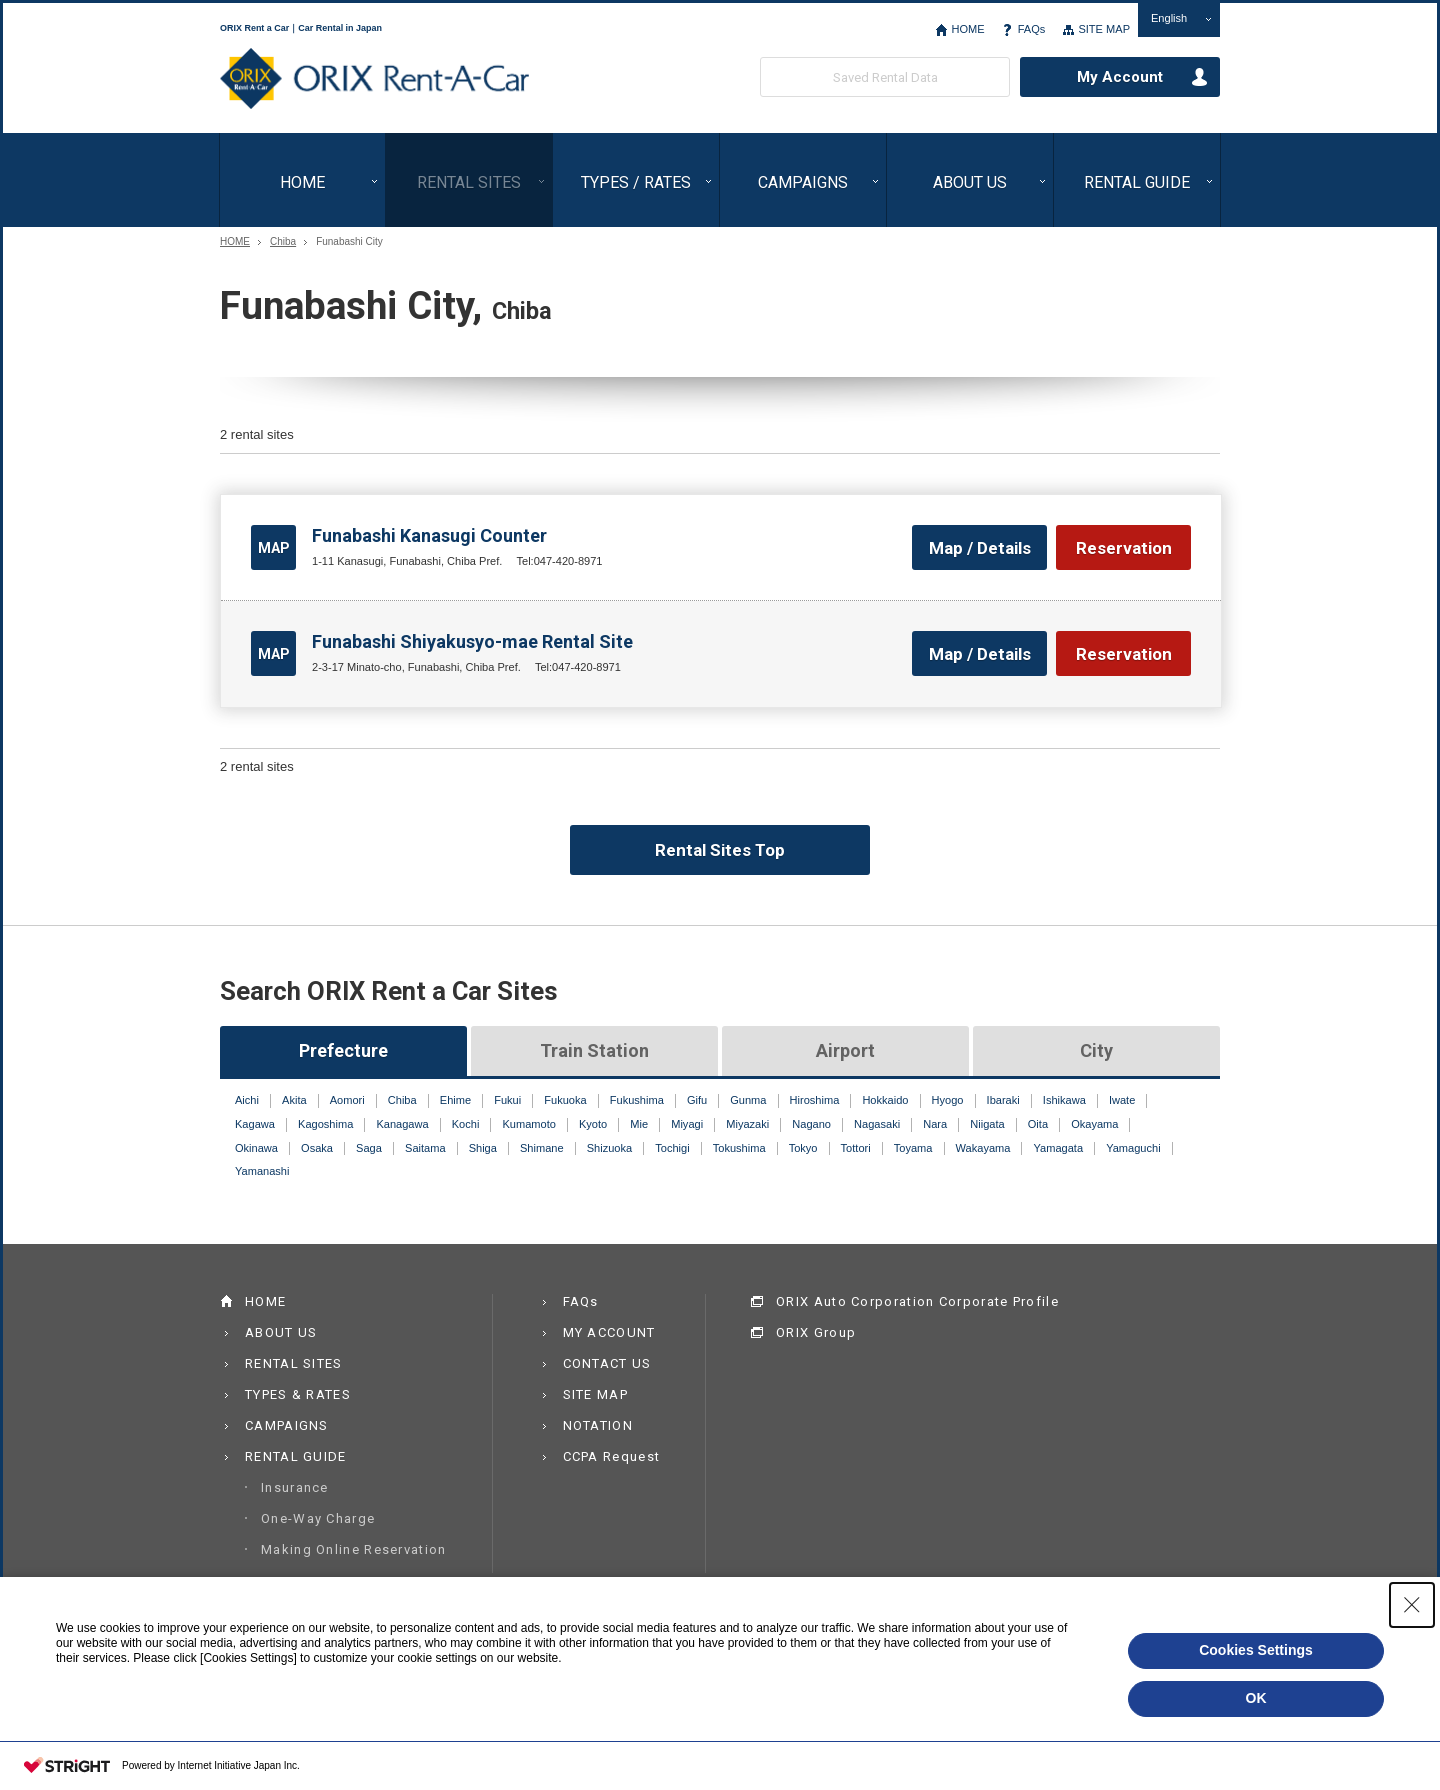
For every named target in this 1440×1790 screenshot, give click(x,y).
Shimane (542, 1148)
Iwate (1122, 1100)
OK (1256, 1698)
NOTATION (598, 1425)
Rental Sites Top (720, 850)
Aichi (247, 1100)
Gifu (697, 1100)
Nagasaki (877, 1124)
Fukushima (637, 1100)
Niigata (987, 1124)
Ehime (455, 1100)
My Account (1120, 77)
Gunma (748, 1100)
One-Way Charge (318, 1518)
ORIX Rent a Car (374, 79)
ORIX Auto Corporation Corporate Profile (917, 1301)
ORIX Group (816, 1332)
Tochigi (672, 1148)
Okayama (1094, 1124)
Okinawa (256, 1148)
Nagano (811, 1124)
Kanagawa (402, 1124)
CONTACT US (607, 1363)
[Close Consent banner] (1412, 1605)
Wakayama (983, 1148)
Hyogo (948, 1100)
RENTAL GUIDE (1137, 182)
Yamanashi (262, 1171)
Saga (369, 1148)
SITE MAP (1104, 29)
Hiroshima (815, 1100)
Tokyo (803, 1148)
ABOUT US (970, 182)
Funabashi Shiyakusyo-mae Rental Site (472, 641)
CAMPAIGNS (803, 182)
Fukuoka (565, 1100)
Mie (639, 1124)
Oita (1038, 1124)
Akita (294, 1100)
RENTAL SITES (469, 182)
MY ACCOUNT (609, 1332)
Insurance (295, 1487)
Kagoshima (325, 1124)
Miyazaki (747, 1124)
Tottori (856, 1148)
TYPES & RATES (298, 1394)
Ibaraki (1003, 1100)
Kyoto (593, 1124)
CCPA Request (612, 1456)
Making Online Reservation (354, 1549)
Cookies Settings (1256, 1650)
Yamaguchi (1133, 1148)
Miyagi (687, 1124)
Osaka (317, 1148)
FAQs (1032, 29)
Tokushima (739, 1148)
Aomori (347, 1100)
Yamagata (1059, 1148)
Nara (935, 1124)
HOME (967, 29)
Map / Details (980, 548)
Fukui (507, 1100)
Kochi (466, 1124)
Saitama (425, 1148)
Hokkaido (885, 1100)
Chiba (283, 242)
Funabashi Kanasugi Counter (429, 535)
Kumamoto (528, 1124)
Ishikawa (1064, 1100)
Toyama (913, 1148)
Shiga (483, 1148)
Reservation (1124, 548)
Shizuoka (609, 1148)
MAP (274, 548)
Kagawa (255, 1124)
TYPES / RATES (636, 182)
